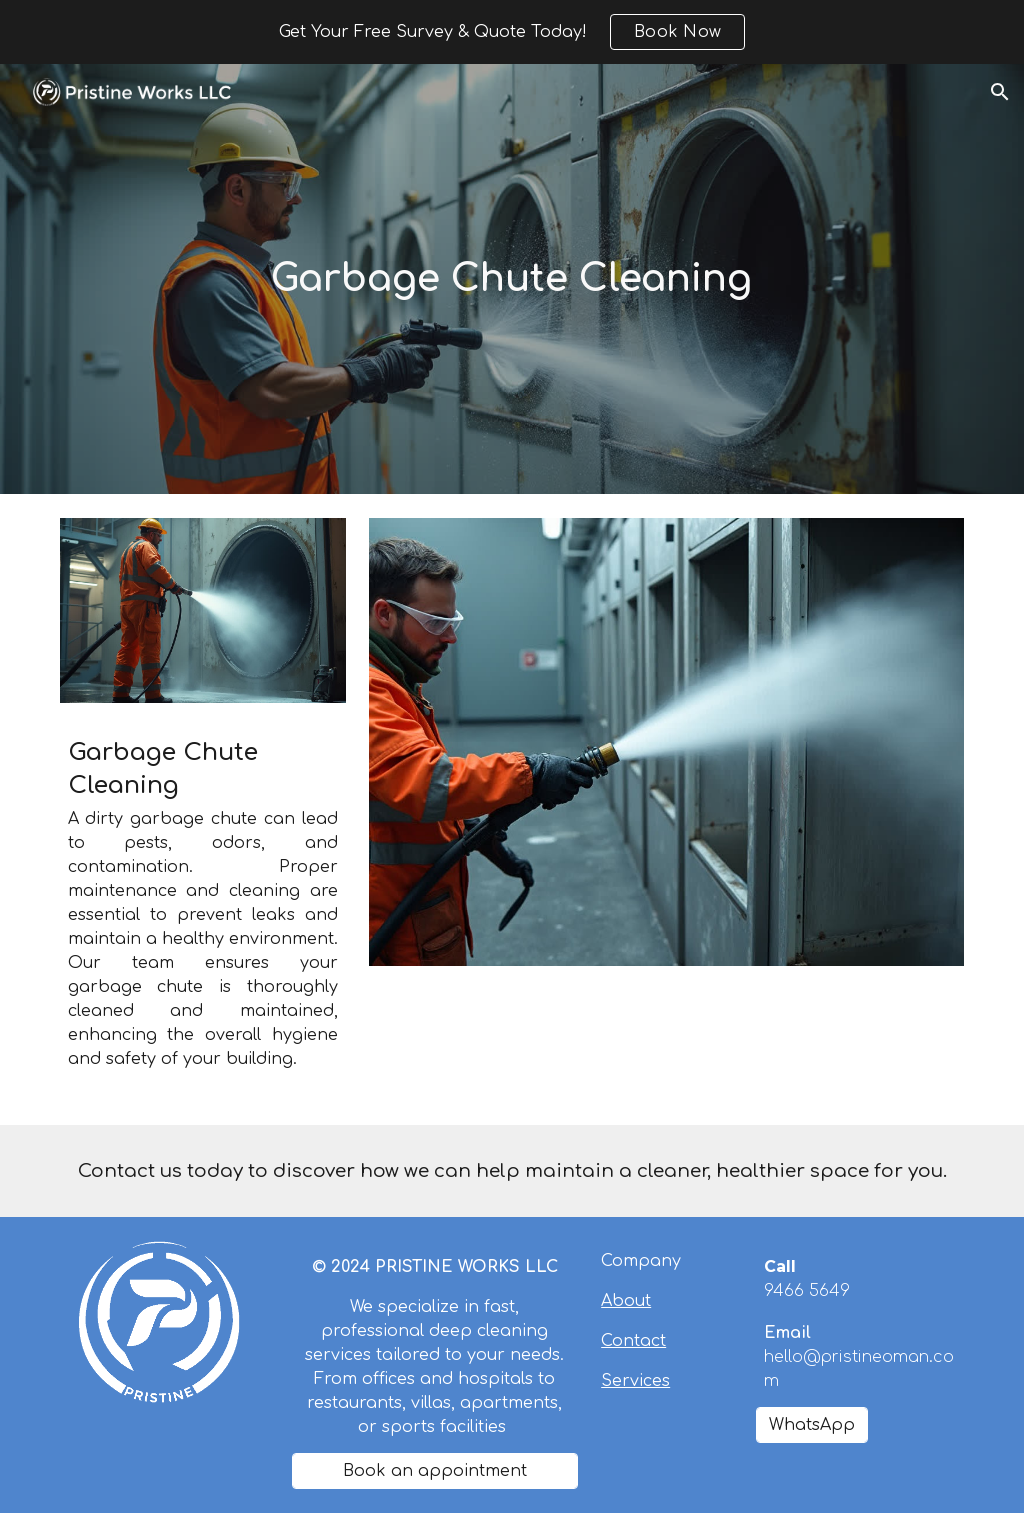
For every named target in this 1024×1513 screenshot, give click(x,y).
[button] (1000, 92)
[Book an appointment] (435, 1471)
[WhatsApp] (812, 1425)
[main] (511, 279)
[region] (512, 32)
